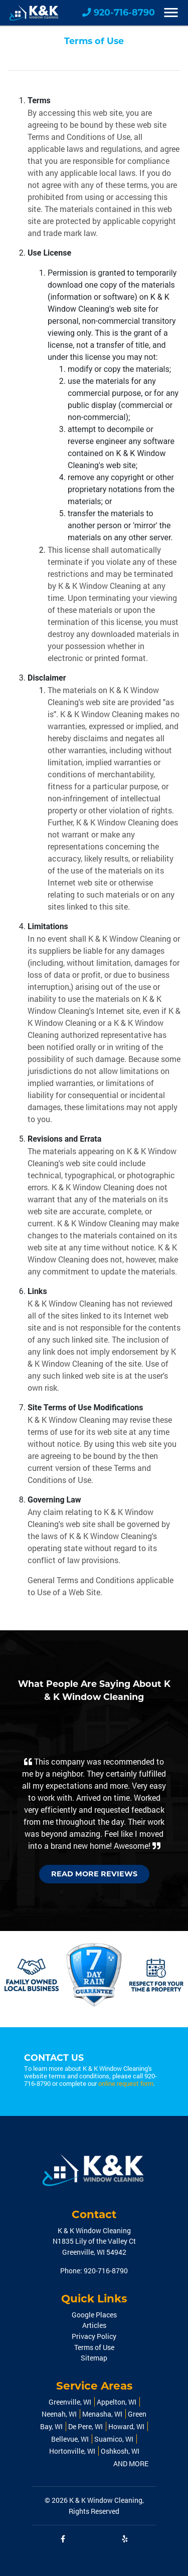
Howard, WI (126, 2426)
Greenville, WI (70, 2402)
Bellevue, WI (70, 2439)
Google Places (94, 2314)
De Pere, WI (85, 2426)
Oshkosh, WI (120, 2451)
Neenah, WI (59, 2414)
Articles (94, 2325)
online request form (125, 2083)
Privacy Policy (94, 2336)
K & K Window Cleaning (105, 2500)
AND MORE (130, 2463)
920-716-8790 (118, 12)
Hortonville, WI (72, 2451)
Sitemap (94, 2358)
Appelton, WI (116, 2402)
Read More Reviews (94, 1873)
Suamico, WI (113, 2439)
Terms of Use (94, 2347)
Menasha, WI (102, 2414)
